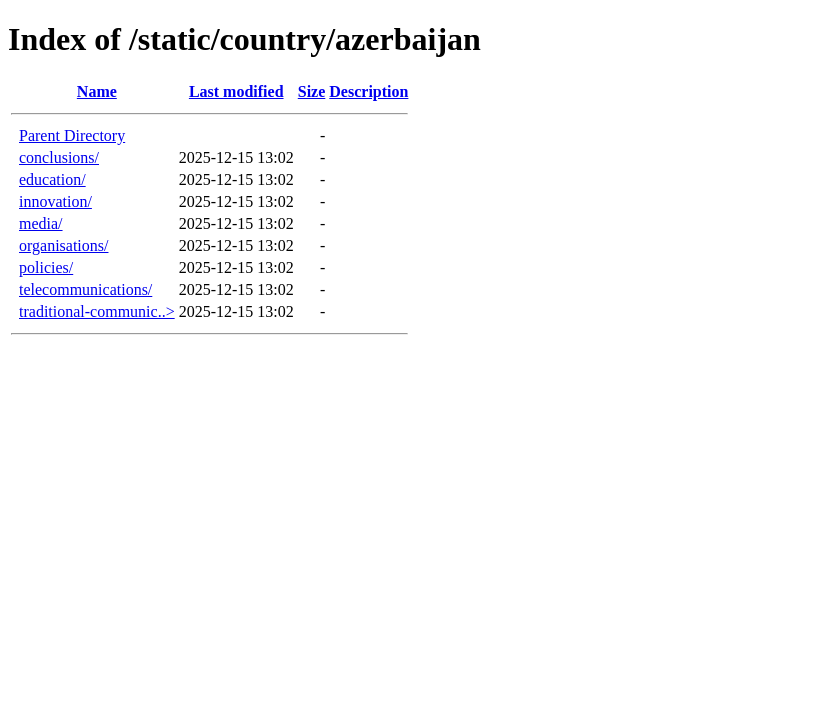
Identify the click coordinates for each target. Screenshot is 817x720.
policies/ (46, 267)
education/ (52, 179)
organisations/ (63, 245)
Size (312, 91)
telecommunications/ (85, 289)
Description (368, 91)
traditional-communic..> (97, 311)
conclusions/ (59, 157)
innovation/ (55, 201)
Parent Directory (72, 135)
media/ (41, 223)
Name (97, 91)
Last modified (236, 91)
